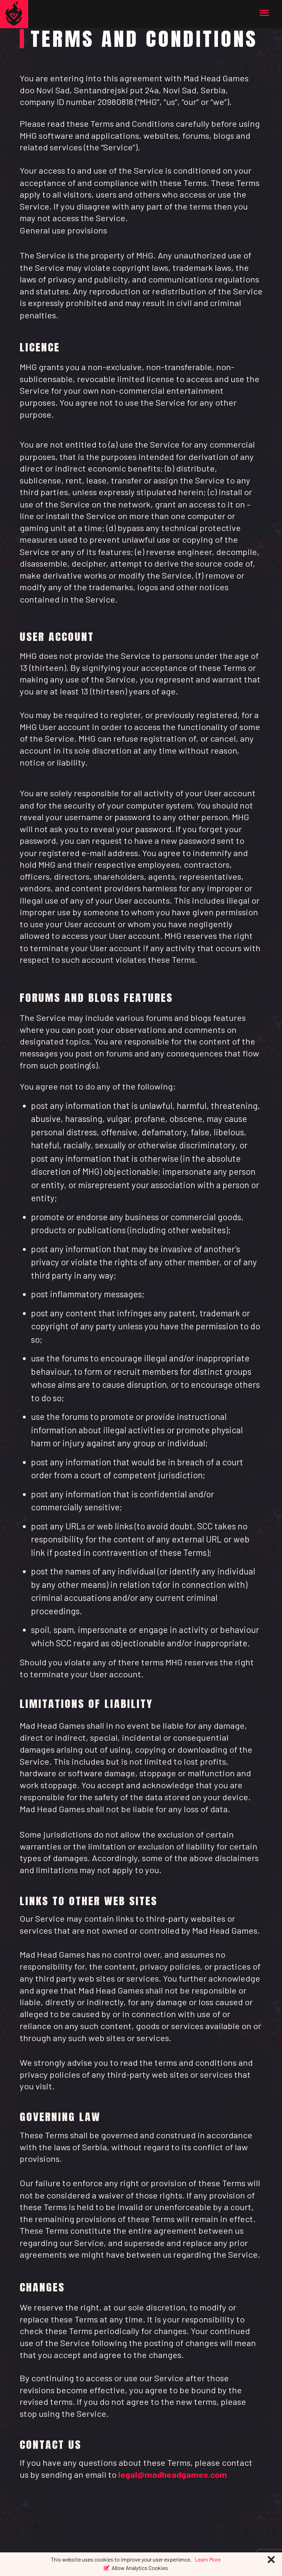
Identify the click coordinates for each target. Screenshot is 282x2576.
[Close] (271, 2560)
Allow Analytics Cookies (140, 2567)
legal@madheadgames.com (172, 2474)
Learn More (208, 2559)
